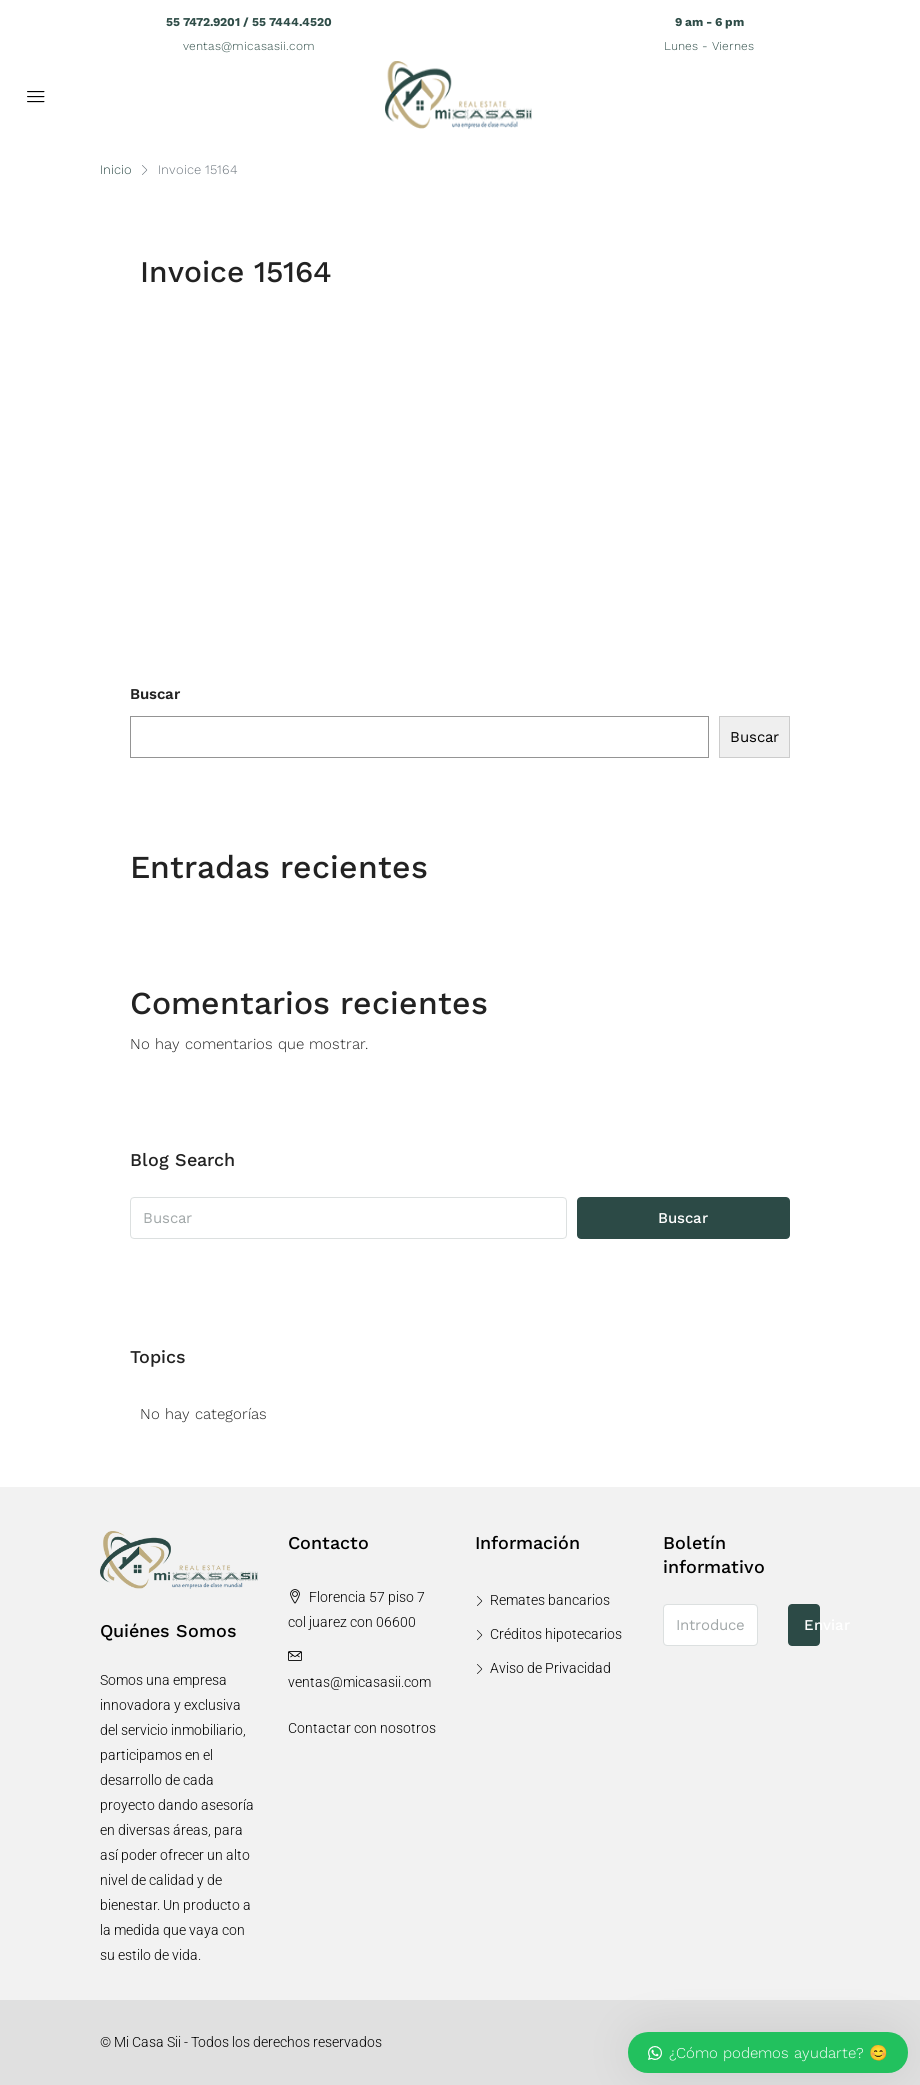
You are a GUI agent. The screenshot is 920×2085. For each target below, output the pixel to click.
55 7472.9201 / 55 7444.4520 (249, 22)
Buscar (155, 694)
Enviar (812, 1625)
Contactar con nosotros (362, 1728)
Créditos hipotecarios (556, 1634)
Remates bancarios (550, 1600)
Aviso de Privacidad (550, 1668)
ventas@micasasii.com (249, 46)
